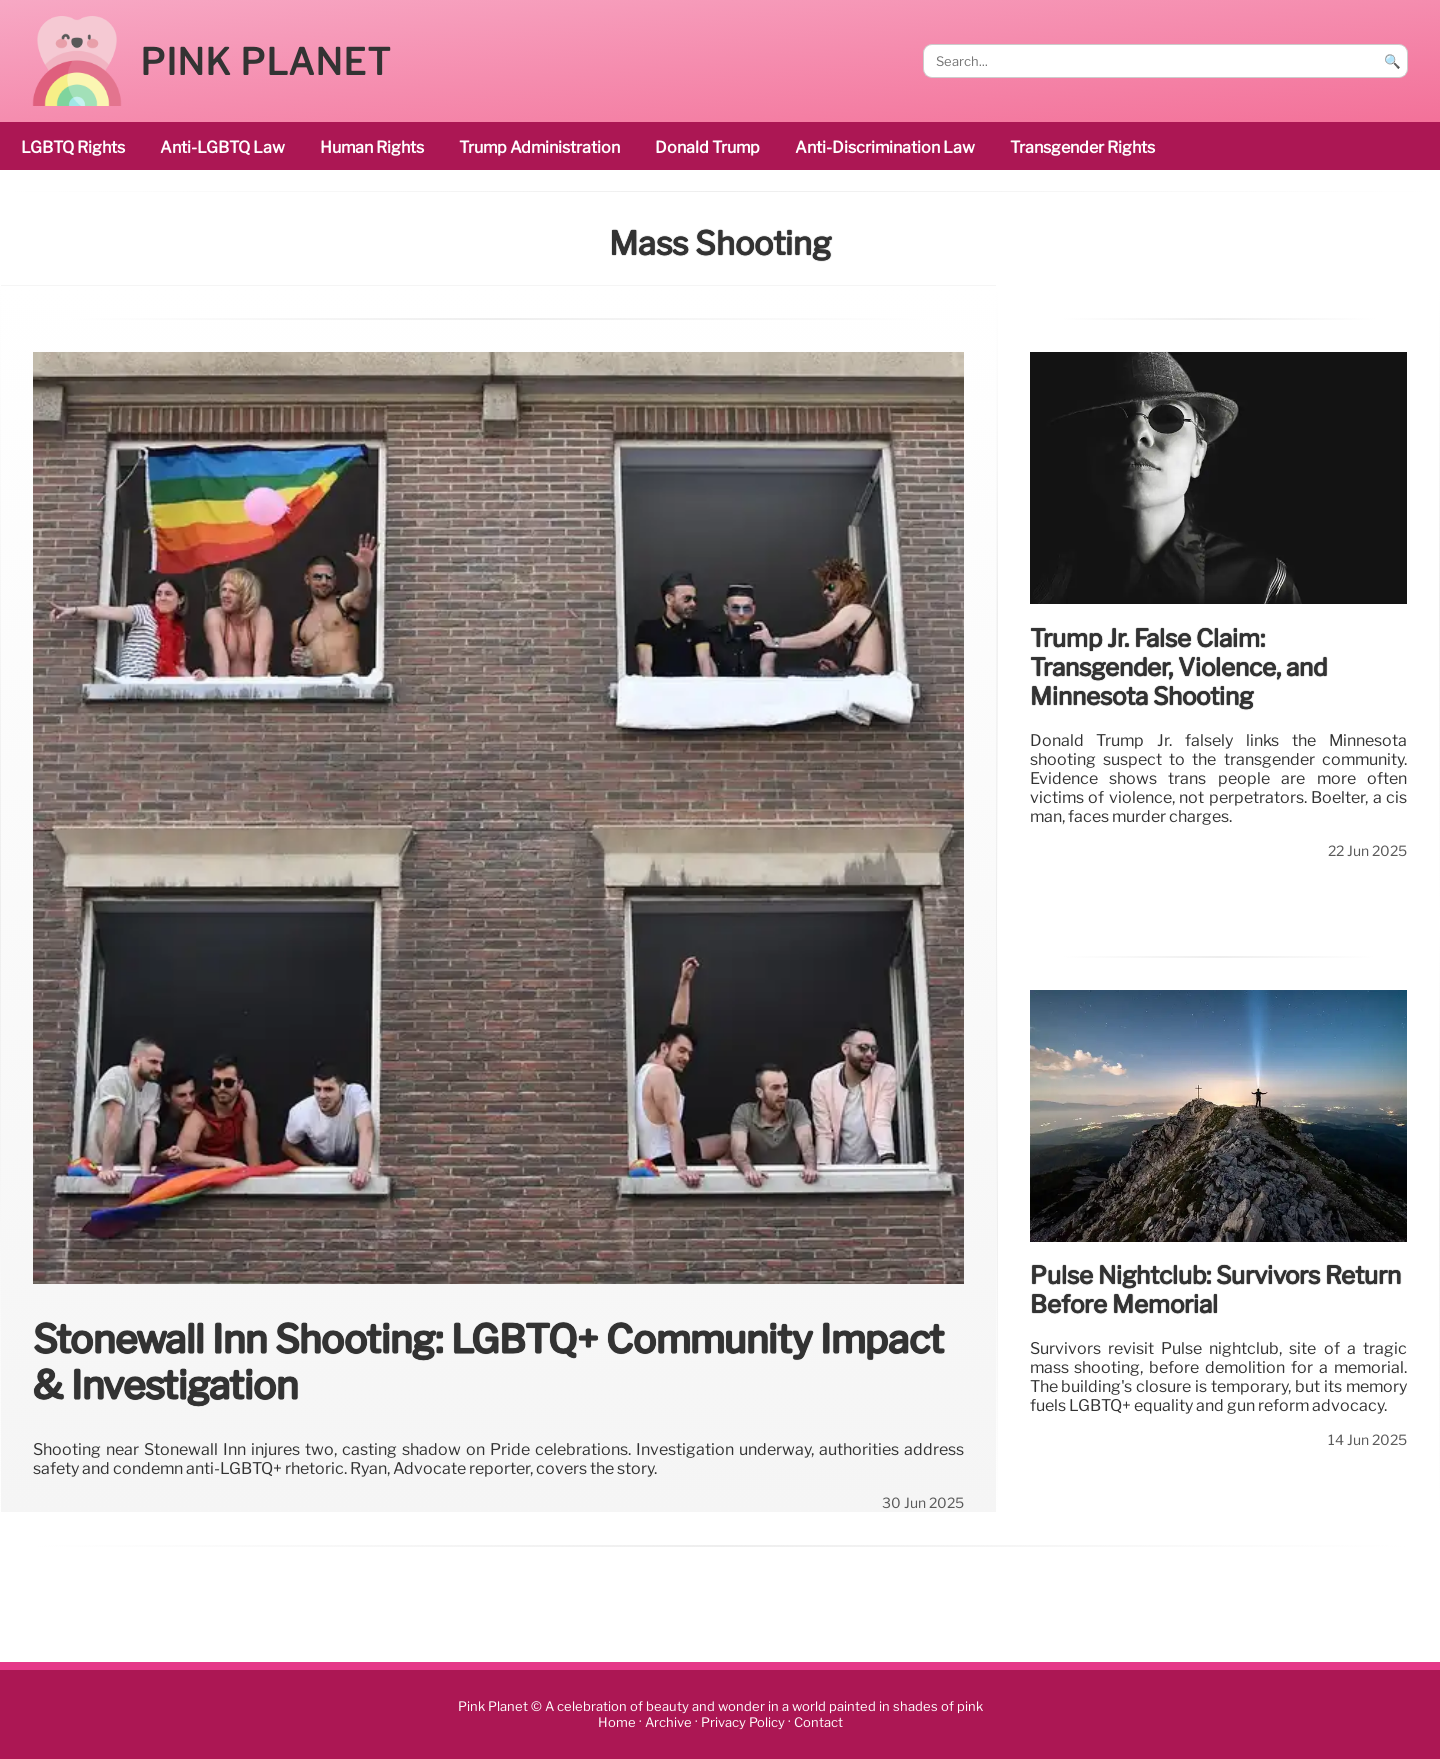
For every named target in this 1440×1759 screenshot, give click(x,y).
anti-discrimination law (885, 147)
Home (617, 1722)
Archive (668, 1722)
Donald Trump (707, 147)
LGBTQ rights (73, 147)
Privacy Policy (743, 1722)
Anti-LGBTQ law (222, 147)
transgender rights (1082, 147)
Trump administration (539, 147)
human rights (372, 147)
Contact (818, 1722)
